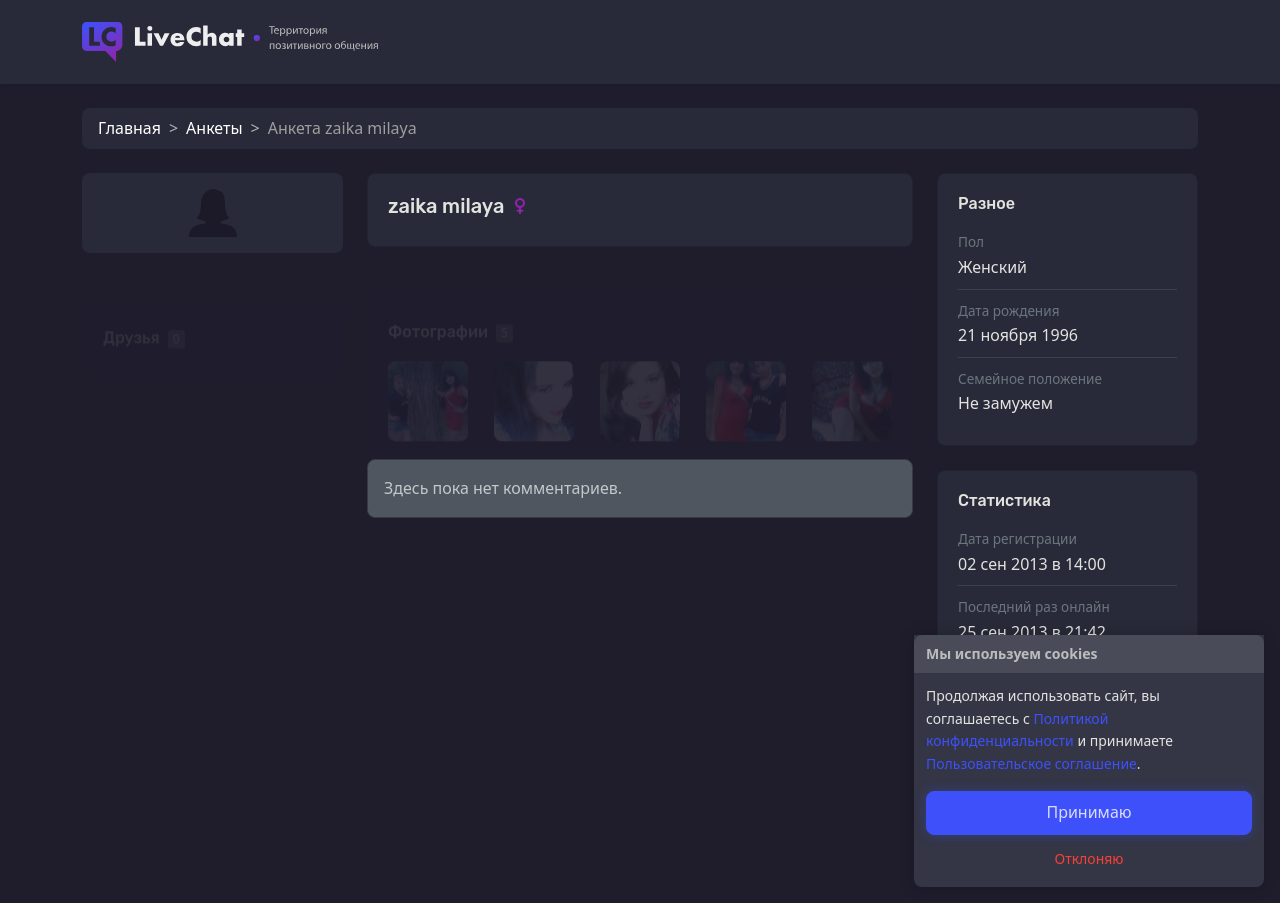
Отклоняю (1089, 858)
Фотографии (438, 304)
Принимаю (1088, 812)
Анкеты (214, 128)
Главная (129, 128)
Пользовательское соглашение (1031, 763)
